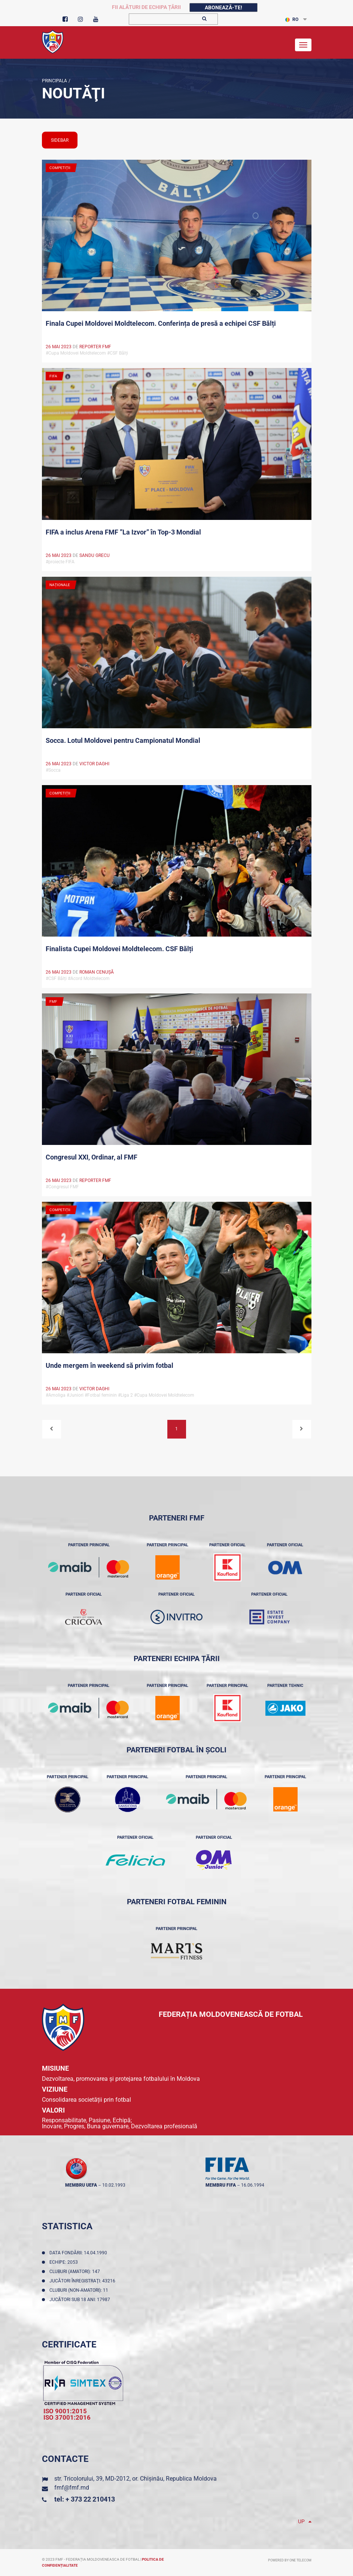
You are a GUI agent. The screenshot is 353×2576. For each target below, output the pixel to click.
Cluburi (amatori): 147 (75, 2271)
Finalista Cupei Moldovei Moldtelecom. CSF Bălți (119, 949)
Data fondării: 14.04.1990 (79, 2252)
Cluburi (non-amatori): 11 (79, 2290)
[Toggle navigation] (303, 45)
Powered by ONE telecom (289, 2560)
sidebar (60, 140)
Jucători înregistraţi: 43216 (83, 2281)
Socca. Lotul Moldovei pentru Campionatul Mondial (123, 740)
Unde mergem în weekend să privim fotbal (109, 1365)
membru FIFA (221, 2185)
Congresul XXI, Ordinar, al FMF (91, 1157)
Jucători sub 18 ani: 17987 (80, 2299)
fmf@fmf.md (71, 2487)
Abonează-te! (223, 7)
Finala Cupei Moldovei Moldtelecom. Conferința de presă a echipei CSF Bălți (161, 323)
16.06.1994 (252, 2185)
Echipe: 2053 (64, 2262)
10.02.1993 (113, 2185)
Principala (54, 80)
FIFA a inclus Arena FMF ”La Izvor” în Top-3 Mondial (123, 532)
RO (291, 19)
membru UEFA (81, 2185)
